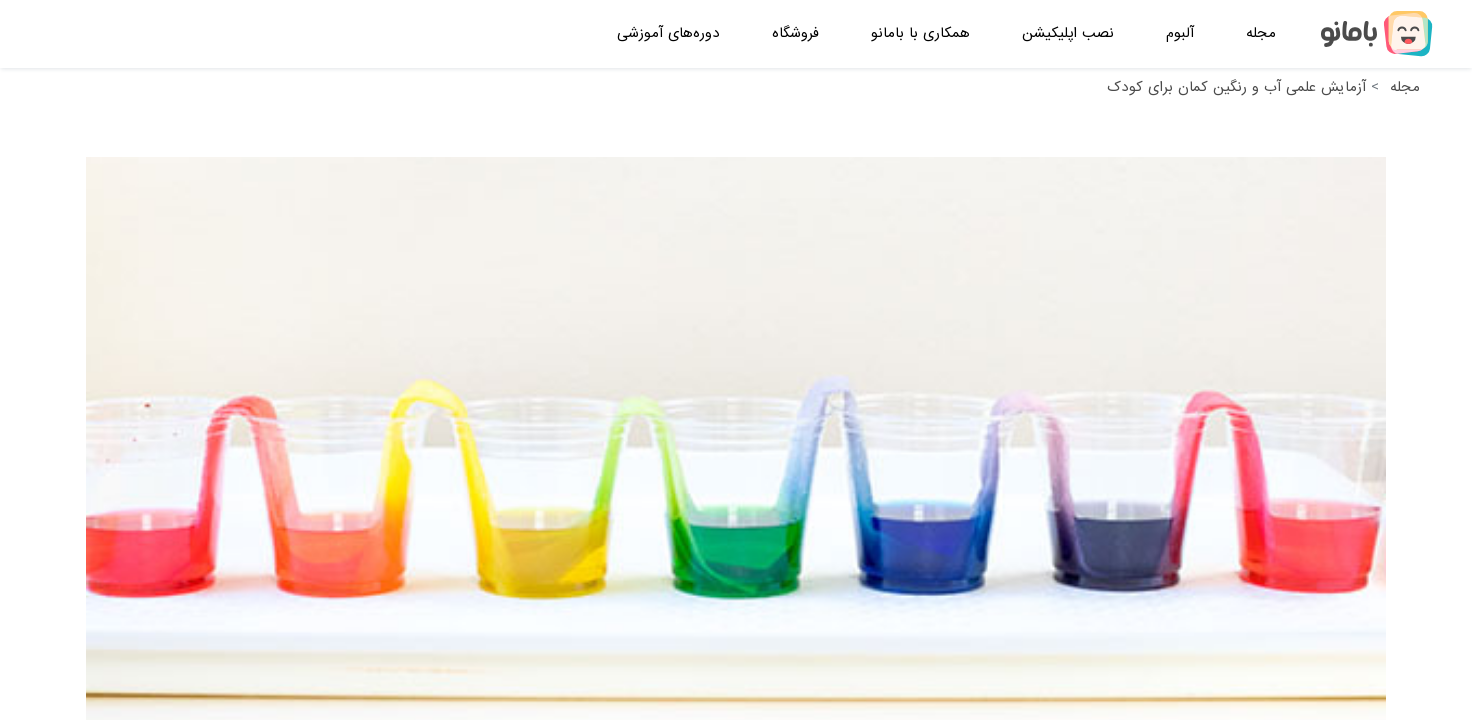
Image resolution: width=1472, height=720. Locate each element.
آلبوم (1180, 33)
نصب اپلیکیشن (1068, 33)
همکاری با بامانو (920, 33)
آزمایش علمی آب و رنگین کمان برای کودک (1236, 87)
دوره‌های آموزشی (668, 33)
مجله (1261, 33)
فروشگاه (795, 33)
